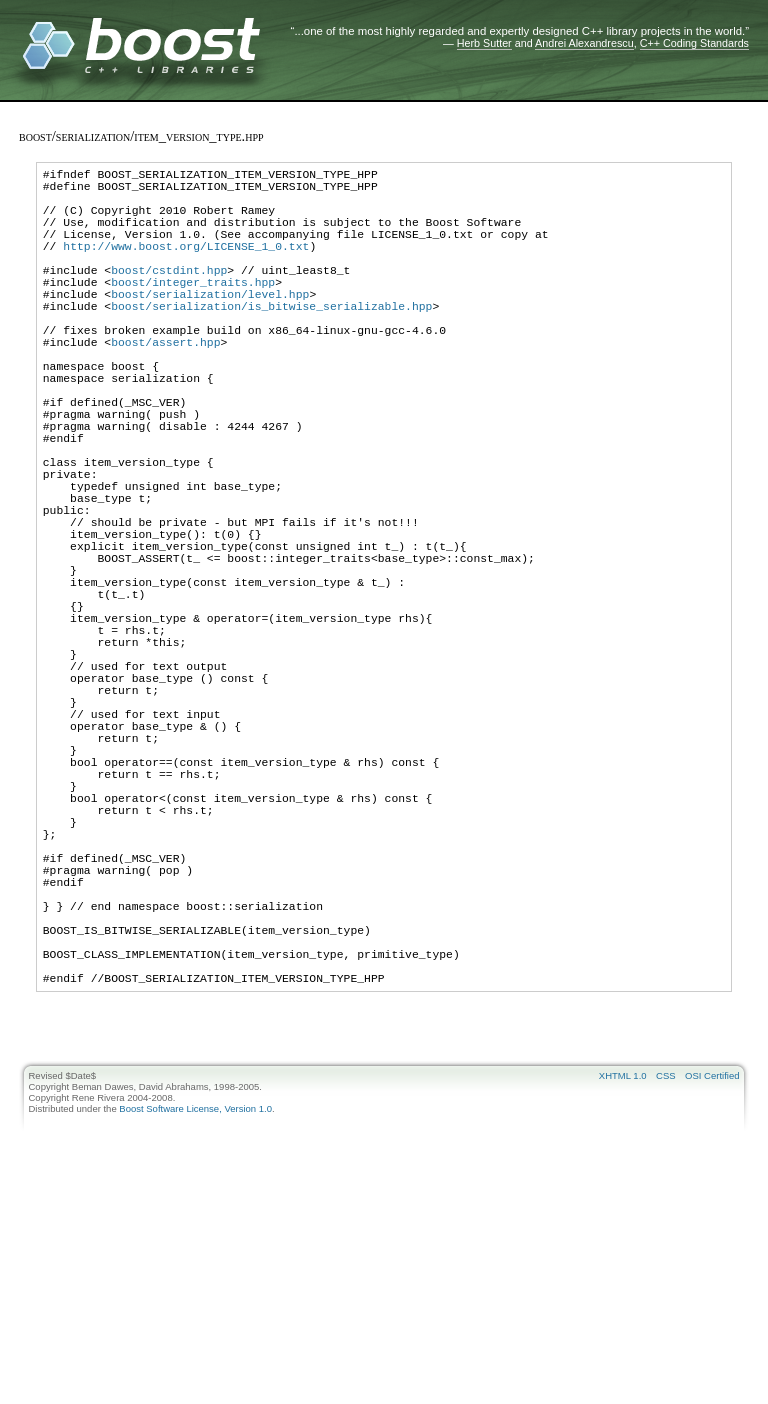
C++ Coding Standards (694, 43)
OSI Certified (712, 1279)
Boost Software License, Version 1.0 (195, 1312)
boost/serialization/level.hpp (210, 326)
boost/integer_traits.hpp (193, 311)
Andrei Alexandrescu (584, 43)
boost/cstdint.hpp (169, 296)
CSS (666, 1279)
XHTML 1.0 (623, 1279)
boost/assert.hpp (165, 386)
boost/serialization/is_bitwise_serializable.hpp (271, 341)
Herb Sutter (484, 43)
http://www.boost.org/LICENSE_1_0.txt (186, 266)
